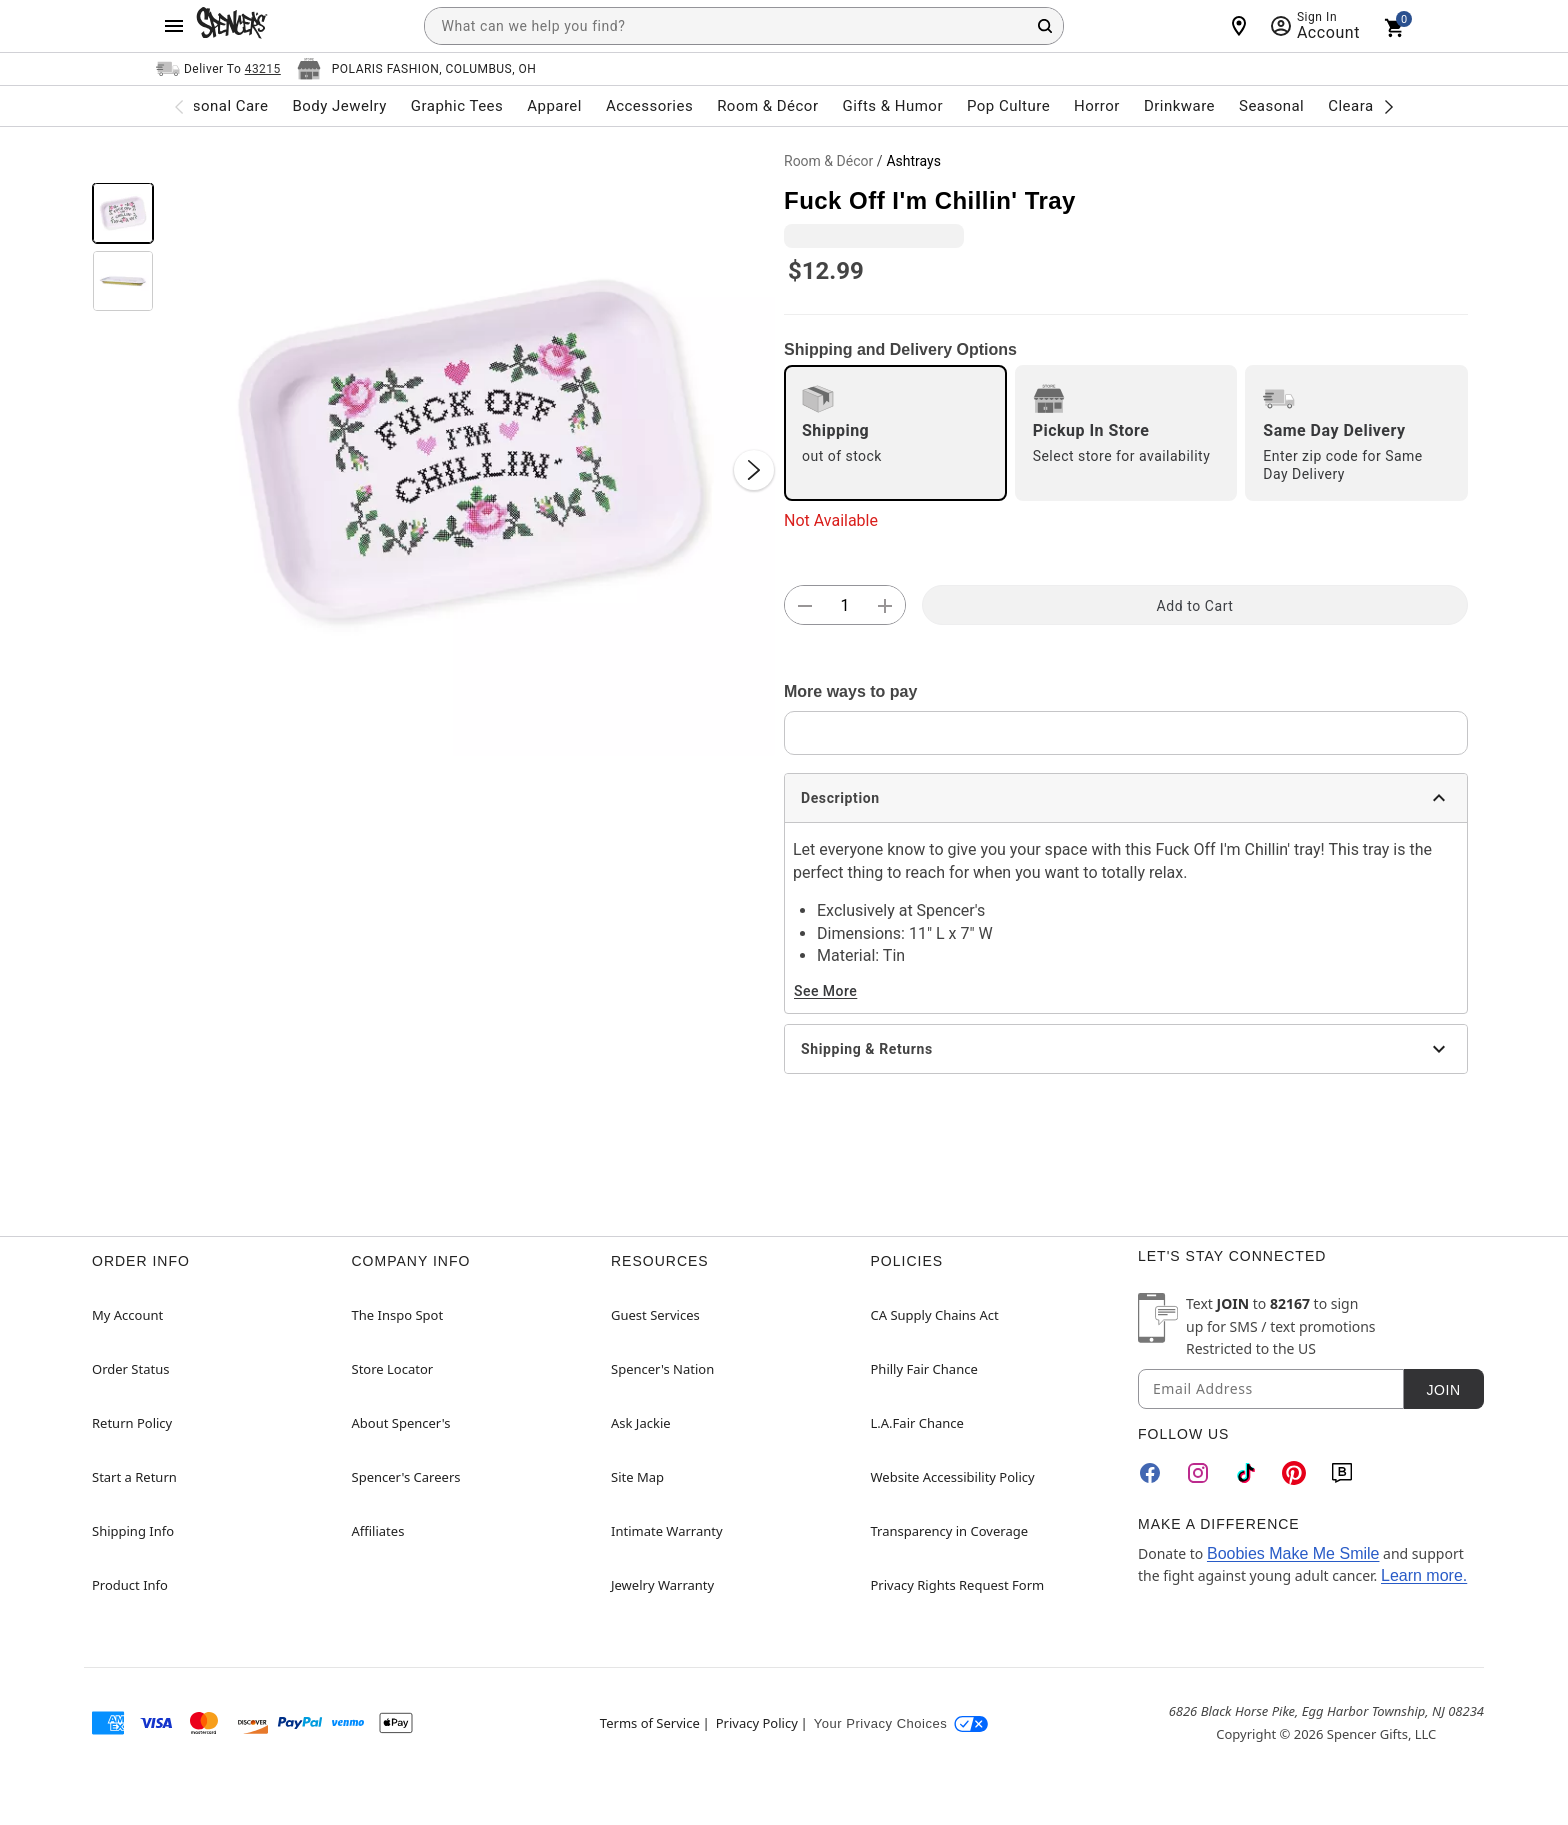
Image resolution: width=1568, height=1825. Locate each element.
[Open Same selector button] (218, 69)
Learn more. (1424, 1575)
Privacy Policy (757, 1723)
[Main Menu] (174, 26)
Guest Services (655, 1315)
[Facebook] (1150, 1473)
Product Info (130, 1585)
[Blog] (1342, 1473)
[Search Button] (1045, 26)
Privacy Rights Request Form (958, 1585)
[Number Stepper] (845, 606)
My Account (127, 1315)
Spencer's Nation (662, 1369)
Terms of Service (650, 1723)
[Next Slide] (754, 470)
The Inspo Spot (398, 1315)
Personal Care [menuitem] (219, 106)
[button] (469, 450)
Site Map (637, 1477)
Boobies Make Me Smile (1293, 1553)
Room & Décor (828, 161)
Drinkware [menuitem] (1179, 106)
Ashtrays (913, 161)
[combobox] (744, 26)
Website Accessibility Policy (953, 1477)
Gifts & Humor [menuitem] (892, 106)
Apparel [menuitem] (554, 106)
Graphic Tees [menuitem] (457, 106)
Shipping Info (133, 1531)
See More (825, 991)
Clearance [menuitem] (1363, 106)
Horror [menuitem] (1097, 106)
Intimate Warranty (667, 1531)
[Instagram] (1198, 1473)
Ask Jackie (641, 1423)
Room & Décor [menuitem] (767, 106)
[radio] (895, 433)
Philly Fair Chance (924, 1369)
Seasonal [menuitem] (1271, 106)
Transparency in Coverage (950, 1531)
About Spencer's (401, 1423)
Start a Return (134, 1477)
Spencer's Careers (406, 1477)
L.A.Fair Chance (917, 1423)
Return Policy (132, 1423)
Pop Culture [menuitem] (1008, 106)
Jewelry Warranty (662, 1585)
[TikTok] (1246, 1473)
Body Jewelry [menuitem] (339, 106)
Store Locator (393, 1369)
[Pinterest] (1294, 1473)
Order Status (130, 1369)
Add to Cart (1195, 606)
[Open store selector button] (417, 69)
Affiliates (378, 1531)
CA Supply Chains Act (935, 1315)
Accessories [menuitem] (649, 106)
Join (1443, 1390)
